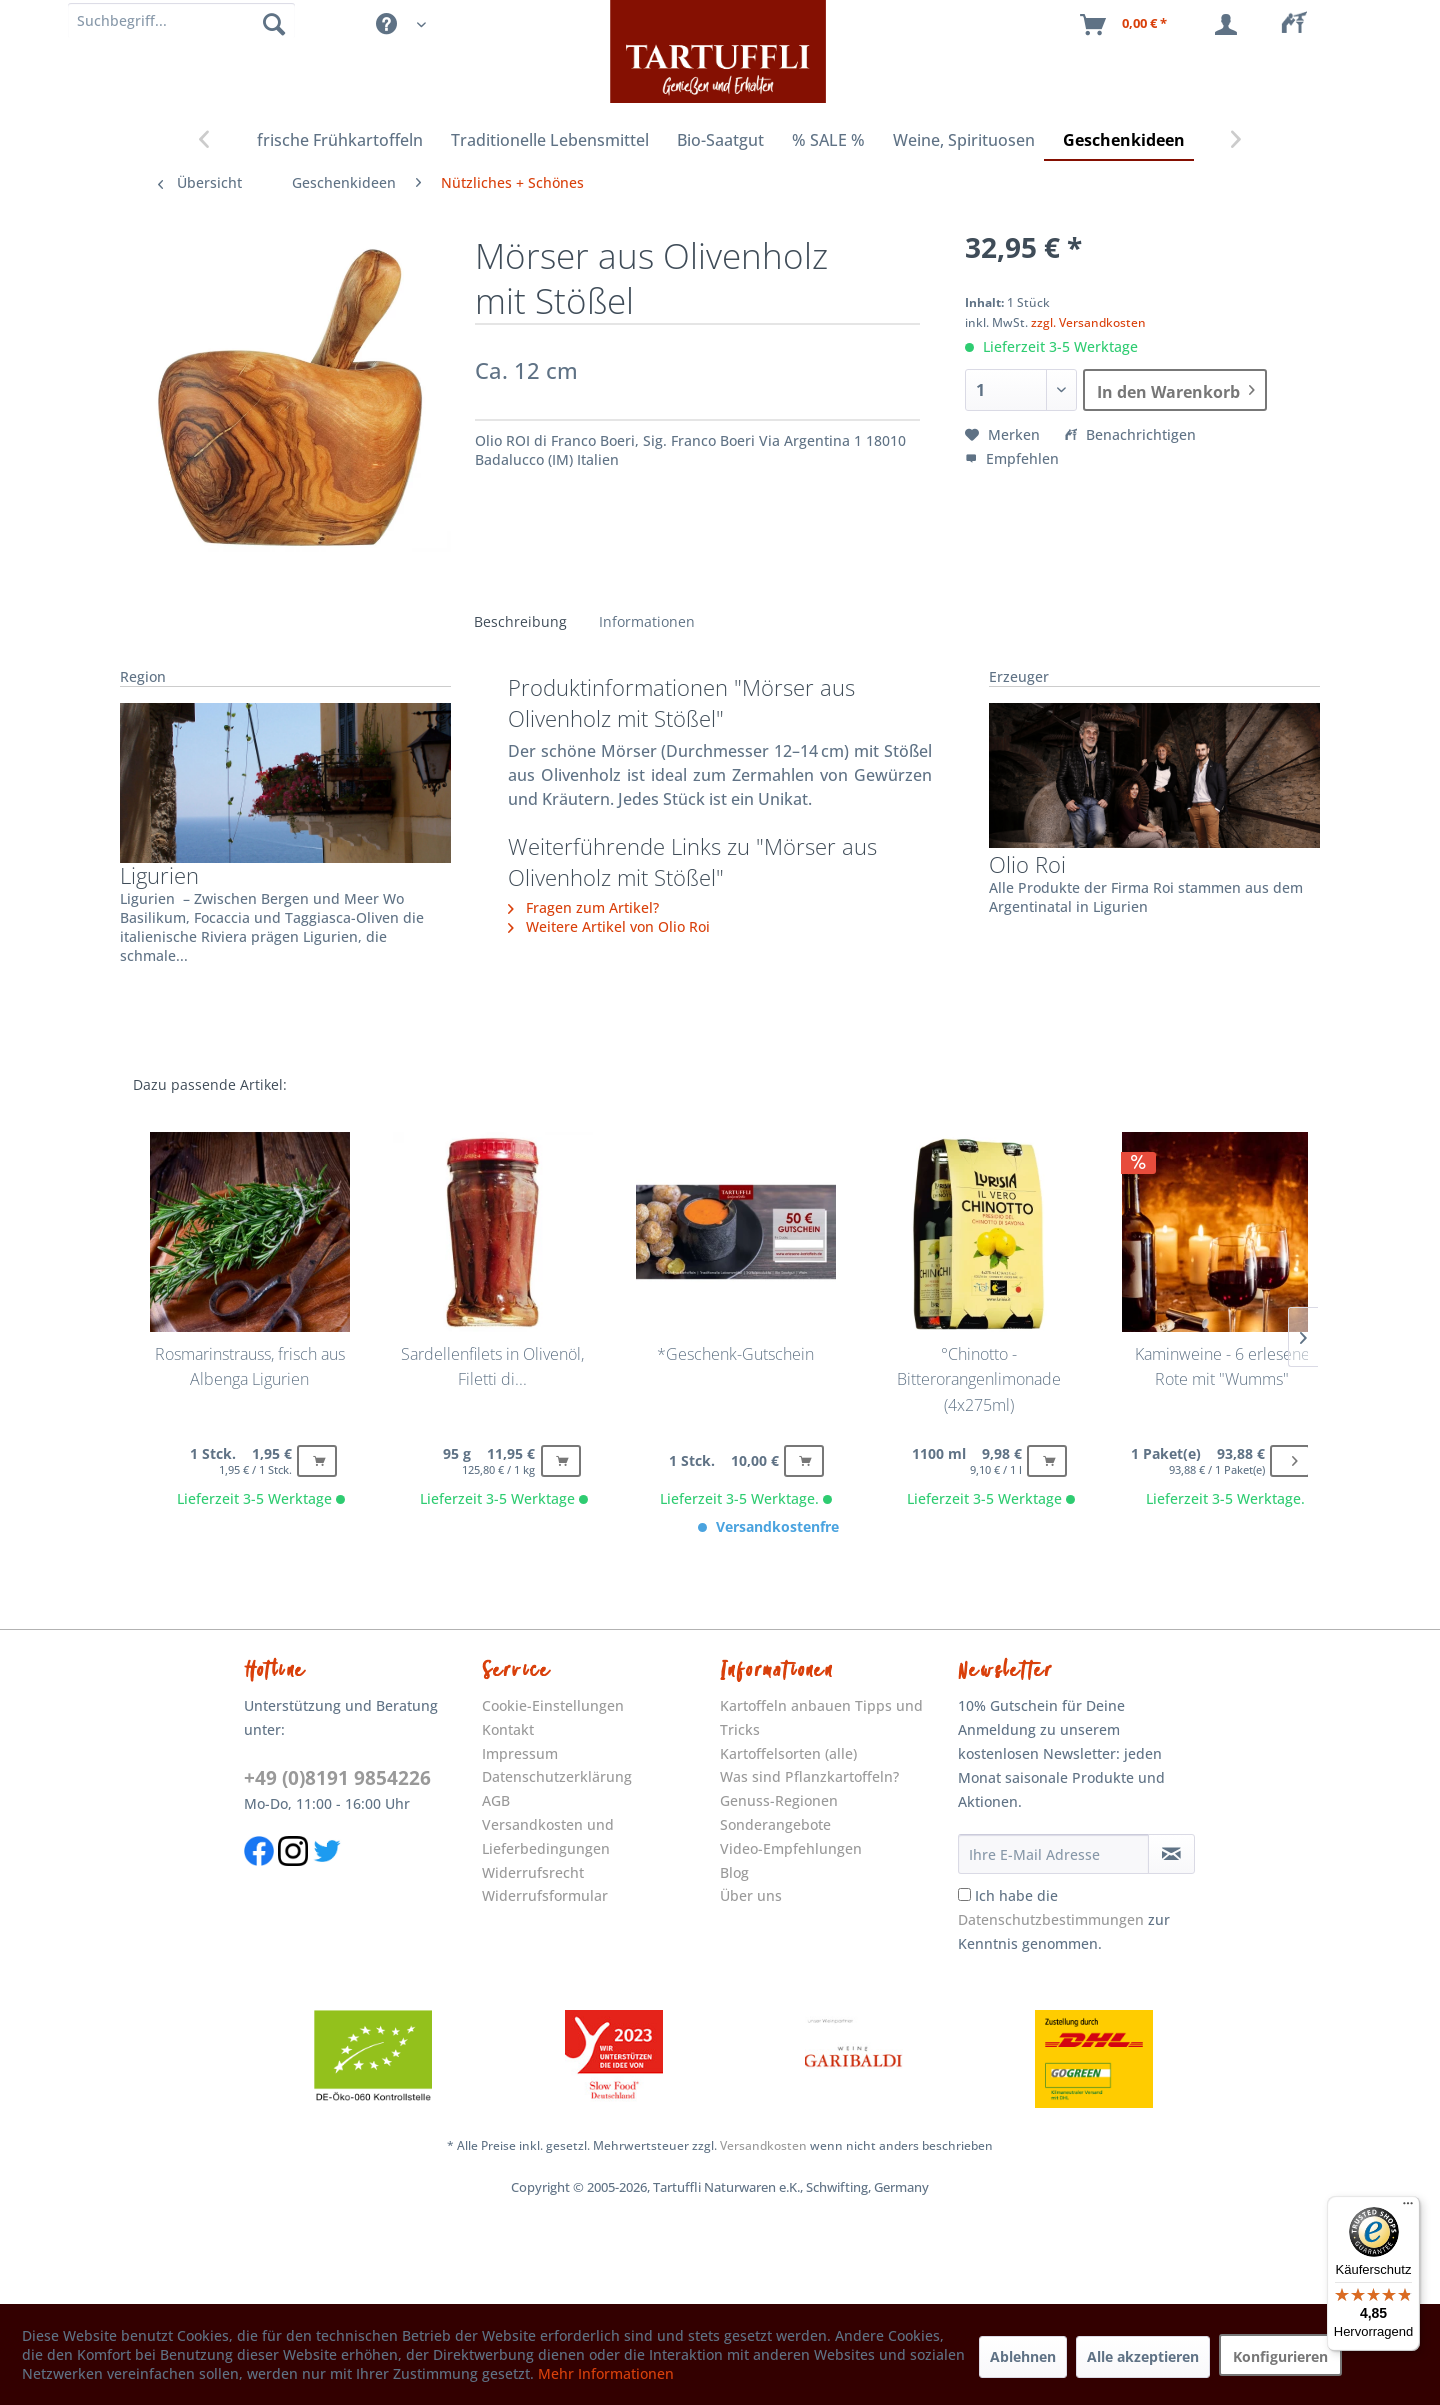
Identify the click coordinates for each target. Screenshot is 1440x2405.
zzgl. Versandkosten (1088, 322)
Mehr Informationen (606, 2373)
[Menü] (1408, 2208)
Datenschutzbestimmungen (1051, 1919)
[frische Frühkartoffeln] (340, 140)
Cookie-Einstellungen (553, 1705)
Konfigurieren (1280, 2356)
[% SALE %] (828, 140)
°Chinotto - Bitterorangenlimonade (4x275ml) (979, 1379)
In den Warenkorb (1176, 388)
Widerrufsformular (545, 1895)
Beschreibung (520, 621)
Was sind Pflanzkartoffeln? (809, 1776)
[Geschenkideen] (1124, 140)
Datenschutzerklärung (557, 1776)
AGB (496, 1800)
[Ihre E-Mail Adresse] (1053, 1854)
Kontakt (508, 1729)
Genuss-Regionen (779, 1800)
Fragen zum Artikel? (583, 907)
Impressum (520, 1753)
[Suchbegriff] (181, 20)
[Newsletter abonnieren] (1172, 1854)
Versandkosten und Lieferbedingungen (548, 1836)
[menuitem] (1300, 25)
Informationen (647, 621)
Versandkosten (763, 2145)
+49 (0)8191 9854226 (337, 1778)
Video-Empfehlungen (791, 1848)
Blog (734, 1872)
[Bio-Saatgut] (720, 140)
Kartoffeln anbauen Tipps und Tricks (821, 1717)
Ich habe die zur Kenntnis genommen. (1064, 1919)
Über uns (751, 1895)
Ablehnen (1023, 2356)
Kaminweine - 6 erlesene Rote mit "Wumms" (1222, 1367)
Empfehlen (1012, 458)
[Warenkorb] (1124, 25)
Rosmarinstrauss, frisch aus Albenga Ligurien (250, 1367)
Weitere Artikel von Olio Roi (609, 926)
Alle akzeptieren (1143, 2356)
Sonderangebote (775, 1824)
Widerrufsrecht (533, 1872)
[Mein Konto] (1230, 25)
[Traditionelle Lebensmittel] (550, 140)
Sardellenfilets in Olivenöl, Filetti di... (492, 1367)
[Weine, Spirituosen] (964, 140)
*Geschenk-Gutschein (735, 1354)
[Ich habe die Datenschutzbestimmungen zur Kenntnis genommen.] (964, 1894)
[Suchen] (274, 23)
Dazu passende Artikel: (210, 1084)
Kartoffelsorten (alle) (788, 1753)
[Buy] (317, 1461)
